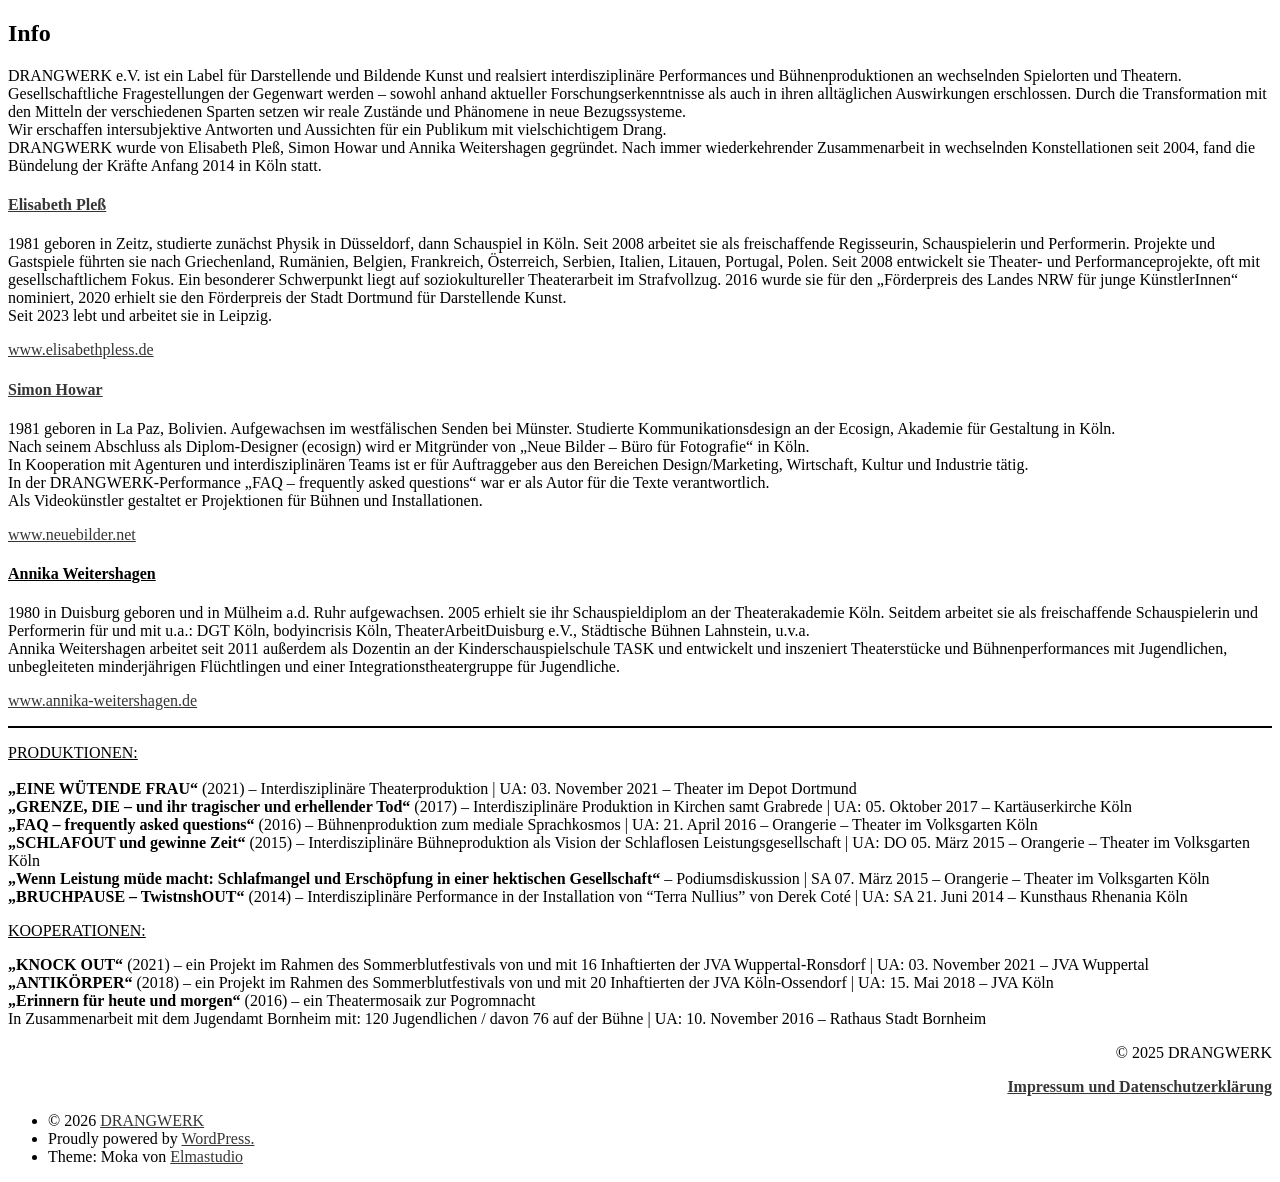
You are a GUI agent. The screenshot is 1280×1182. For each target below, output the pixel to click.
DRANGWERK (152, 1120)
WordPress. (217, 1138)
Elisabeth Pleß (57, 204)
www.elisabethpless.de (81, 349)
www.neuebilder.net (72, 534)
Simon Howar (55, 389)
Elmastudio (206, 1156)
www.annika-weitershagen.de (102, 700)
